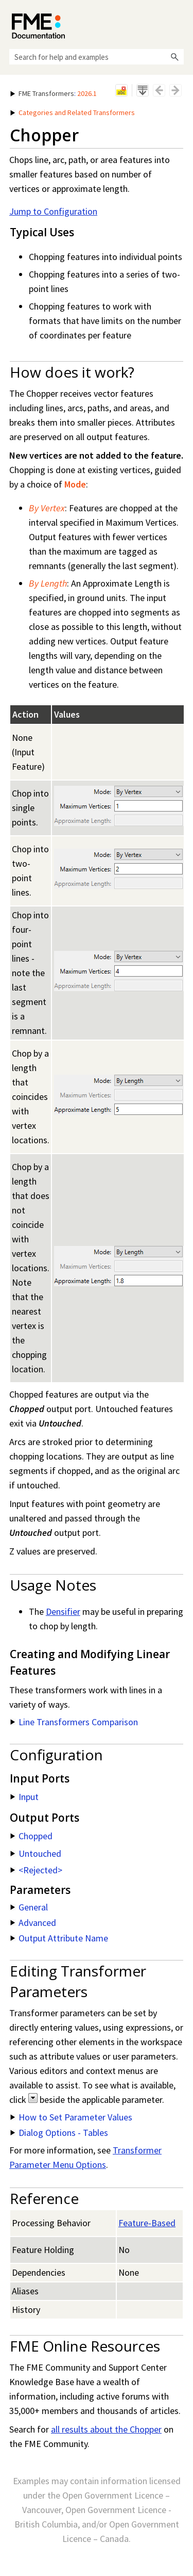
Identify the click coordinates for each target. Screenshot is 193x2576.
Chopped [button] (31, 1836)
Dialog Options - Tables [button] (59, 2132)
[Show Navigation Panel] (178, 23)
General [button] (29, 1907)
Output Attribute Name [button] (59, 1938)
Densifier (63, 1611)
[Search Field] (96, 56)
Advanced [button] (33, 1923)
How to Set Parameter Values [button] (71, 2117)
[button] (174, 56)
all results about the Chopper (106, 2429)
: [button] (53, 93)
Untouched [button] (35, 1853)
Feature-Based (147, 2223)
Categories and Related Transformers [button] (72, 112)
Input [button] (24, 1797)
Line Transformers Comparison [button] (74, 1722)
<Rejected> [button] (36, 1870)
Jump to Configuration (53, 211)
